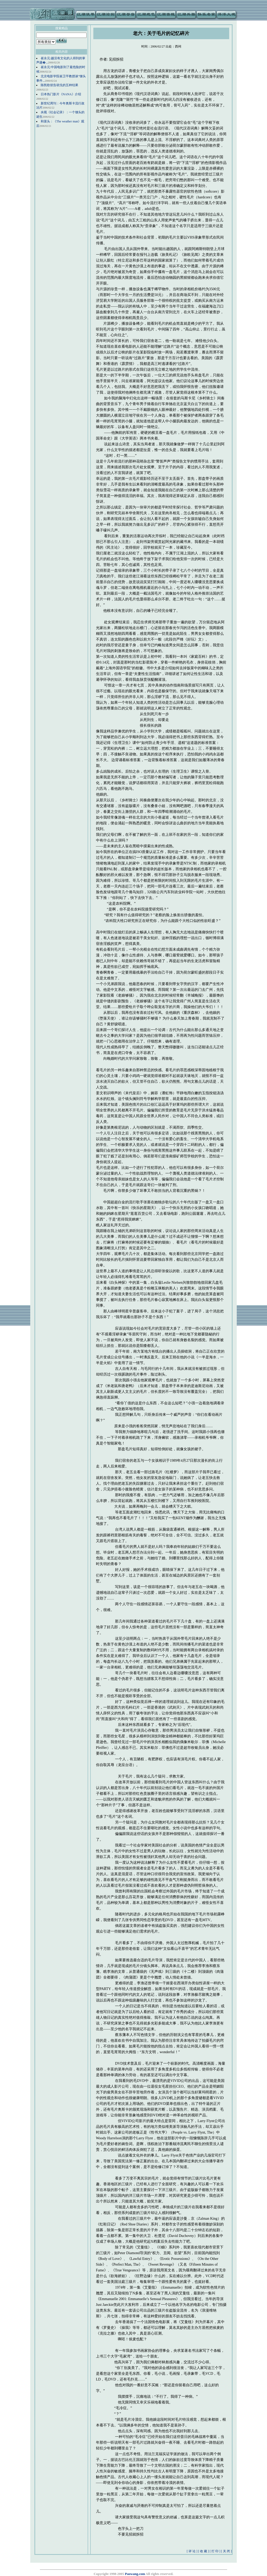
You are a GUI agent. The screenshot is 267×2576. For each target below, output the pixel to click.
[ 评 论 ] (192, 2551)
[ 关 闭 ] (226, 2551)
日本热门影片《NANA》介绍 (61, 94)
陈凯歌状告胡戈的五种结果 (59, 85)
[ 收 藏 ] (203, 2551)
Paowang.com (135, 2574)
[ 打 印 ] (215, 2551)
